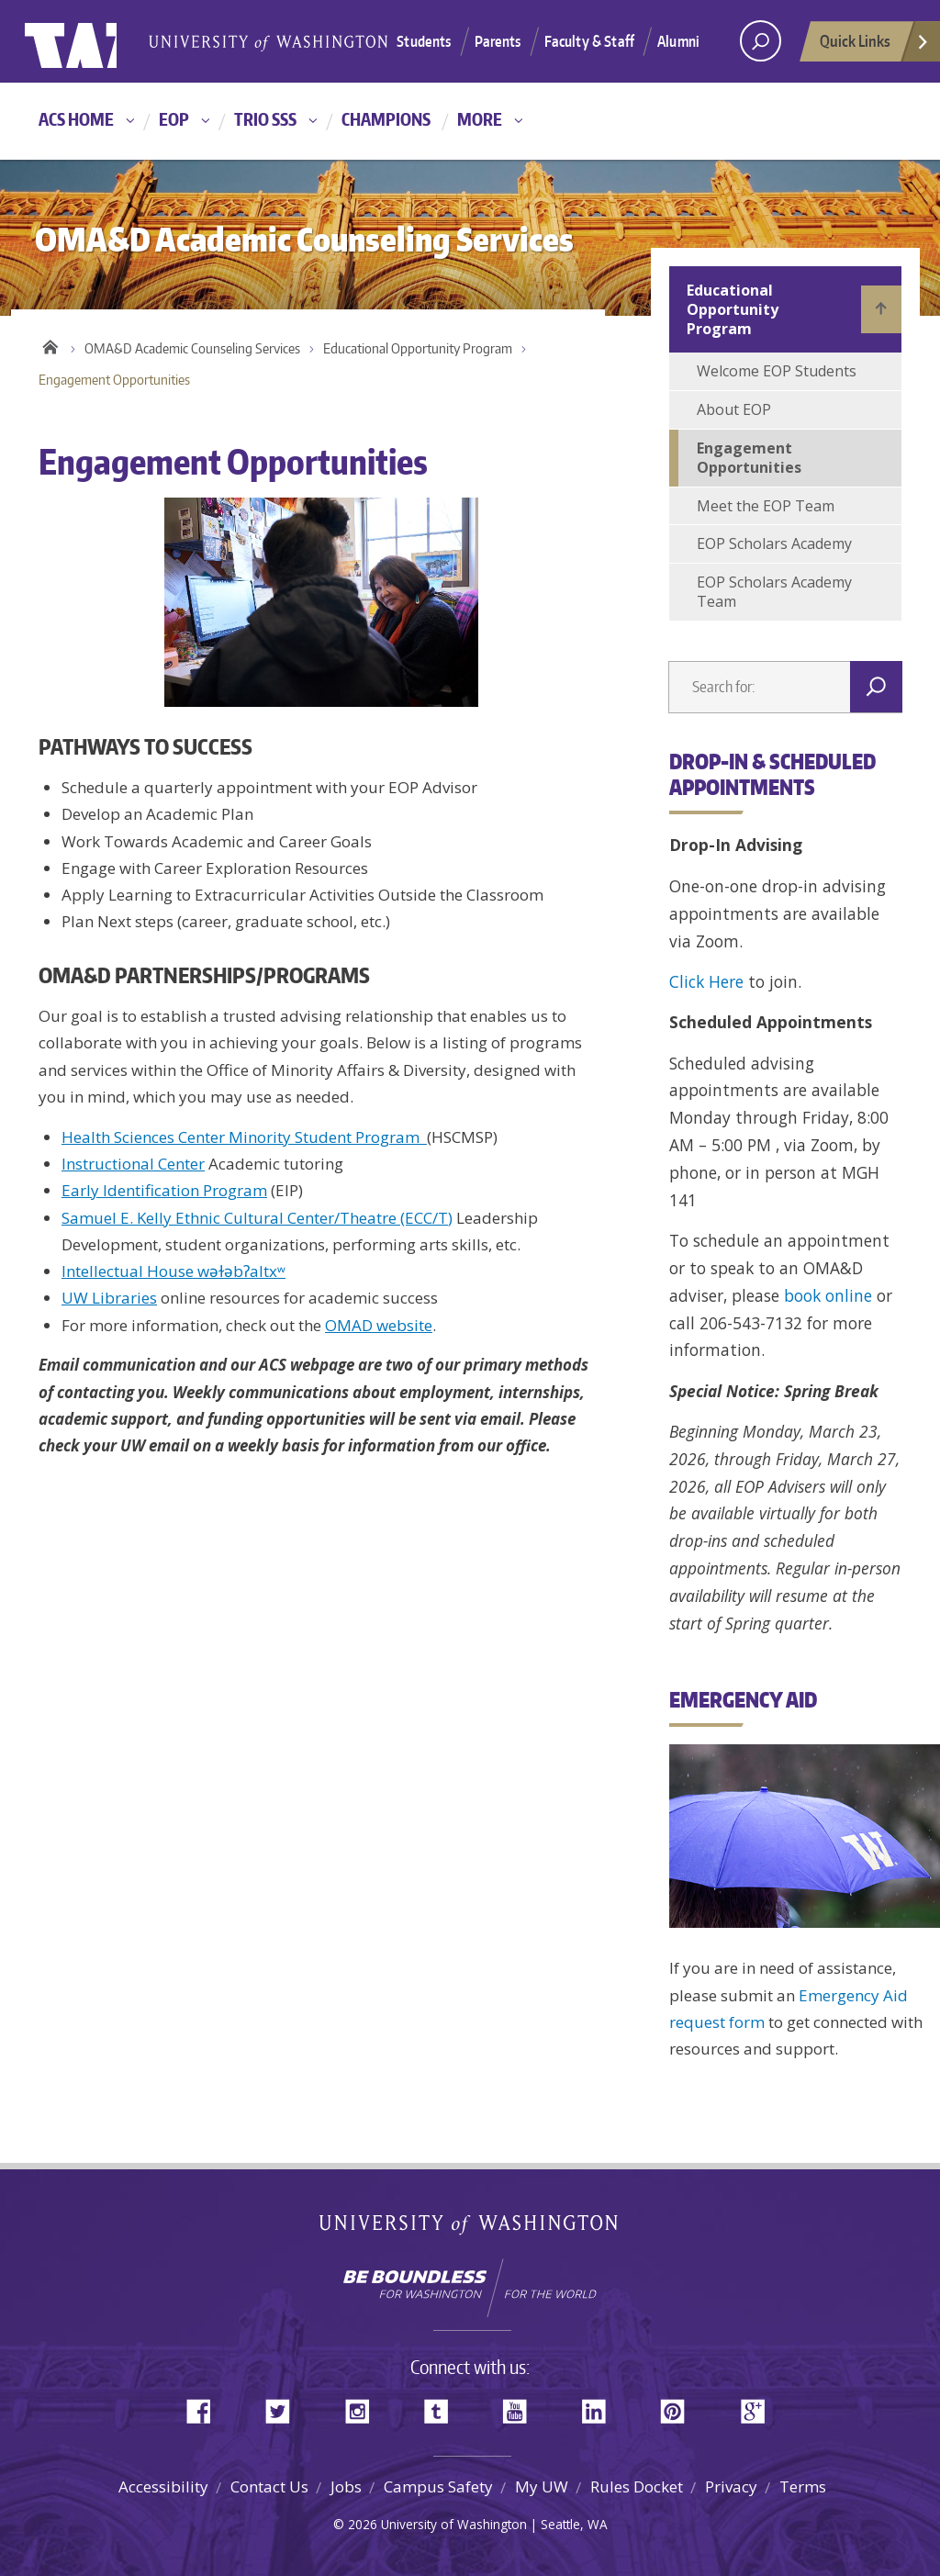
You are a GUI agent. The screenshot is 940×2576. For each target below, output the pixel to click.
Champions (386, 118)
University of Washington (99, 41)
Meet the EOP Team (765, 506)
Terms (802, 2486)
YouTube (521, 2406)
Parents (498, 41)
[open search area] (760, 41)
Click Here (706, 981)
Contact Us (269, 2486)
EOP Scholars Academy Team (774, 591)
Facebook (205, 2406)
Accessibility (163, 2486)
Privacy (731, 2486)
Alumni (678, 41)
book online (828, 1295)
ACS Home (76, 118)
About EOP (734, 409)
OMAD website (378, 1325)
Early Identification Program (164, 1190)
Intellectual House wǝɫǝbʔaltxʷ (173, 1271)
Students (424, 41)
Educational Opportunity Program (417, 348)
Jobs (346, 2486)
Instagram (363, 2406)
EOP (174, 118)
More (479, 118)
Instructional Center (133, 1163)
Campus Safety (438, 2486)
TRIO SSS (265, 118)
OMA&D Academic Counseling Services (192, 348)
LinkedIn (600, 2406)
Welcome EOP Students (776, 371)
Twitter (284, 2406)
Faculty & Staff (589, 41)
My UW (541, 2486)
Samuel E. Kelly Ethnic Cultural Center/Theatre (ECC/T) (257, 1217)
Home (50, 344)
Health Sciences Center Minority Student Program (244, 1137)
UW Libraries (109, 1297)
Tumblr (442, 2406)
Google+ (758, 2406)
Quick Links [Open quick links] (875, 46)
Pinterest (679, 2406)
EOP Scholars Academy (774, 543)
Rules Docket (636, 2486)
